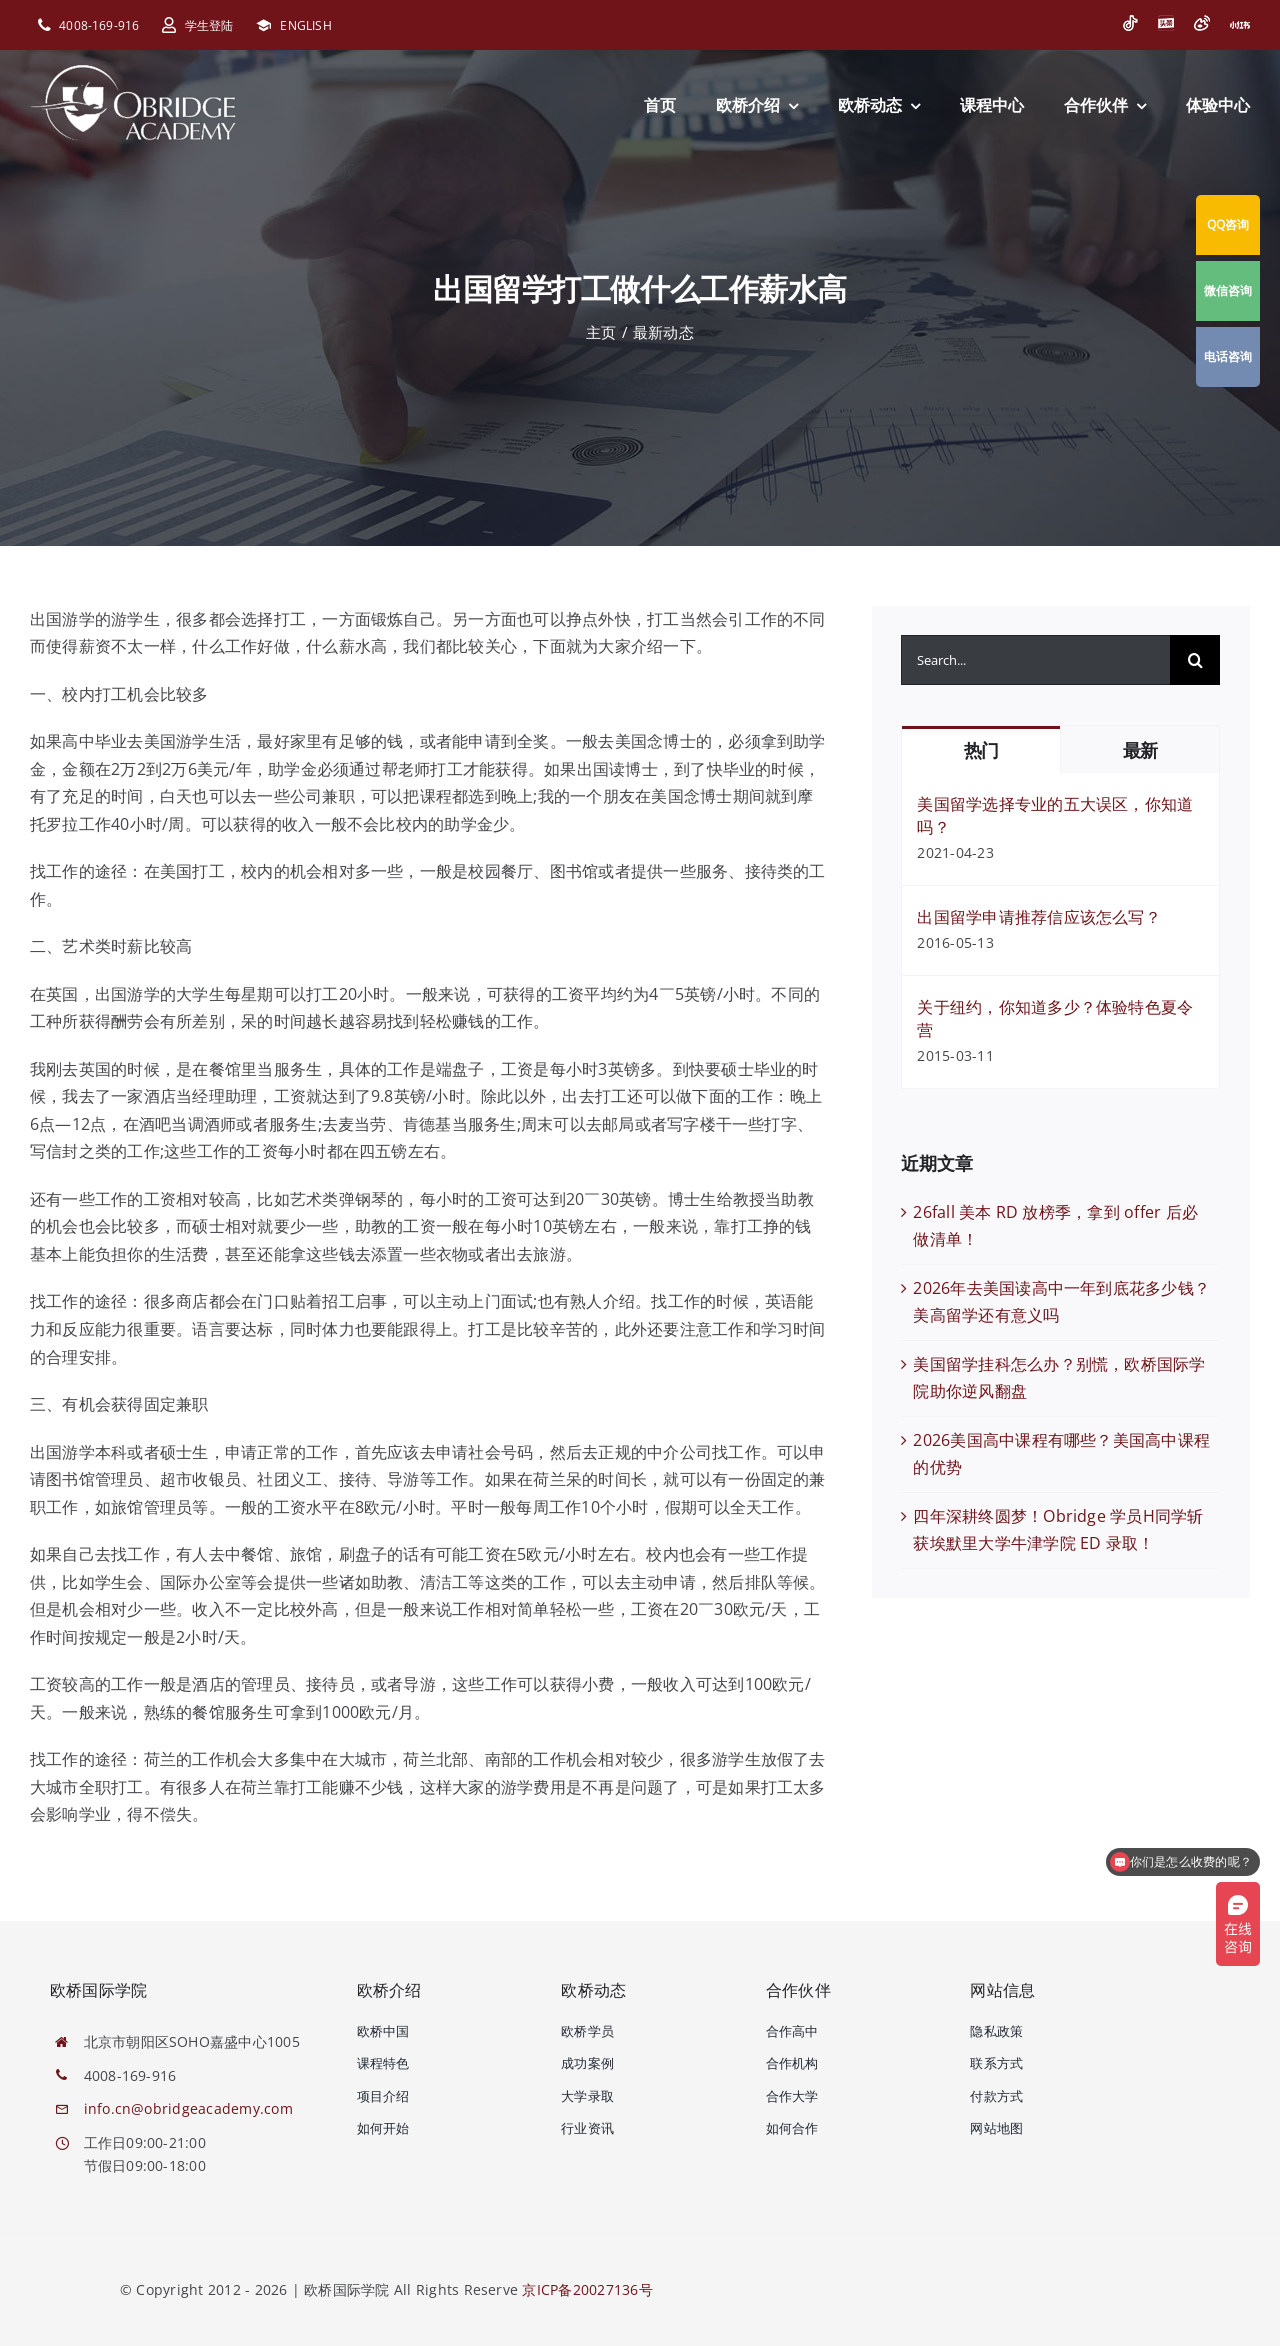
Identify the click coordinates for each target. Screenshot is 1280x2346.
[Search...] (1035, 660)
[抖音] (1130, 23)
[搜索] (1195, 660)
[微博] (1202, 23)
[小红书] (1240, 25)
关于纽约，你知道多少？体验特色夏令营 (1055, 1018)
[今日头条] (1166, 23)
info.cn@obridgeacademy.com (188, 2108)
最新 (1140, 750)
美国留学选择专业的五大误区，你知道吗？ (1055, 815)
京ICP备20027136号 (587, 2289)
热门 (981, 750)
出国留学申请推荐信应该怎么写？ (1039, 917)
